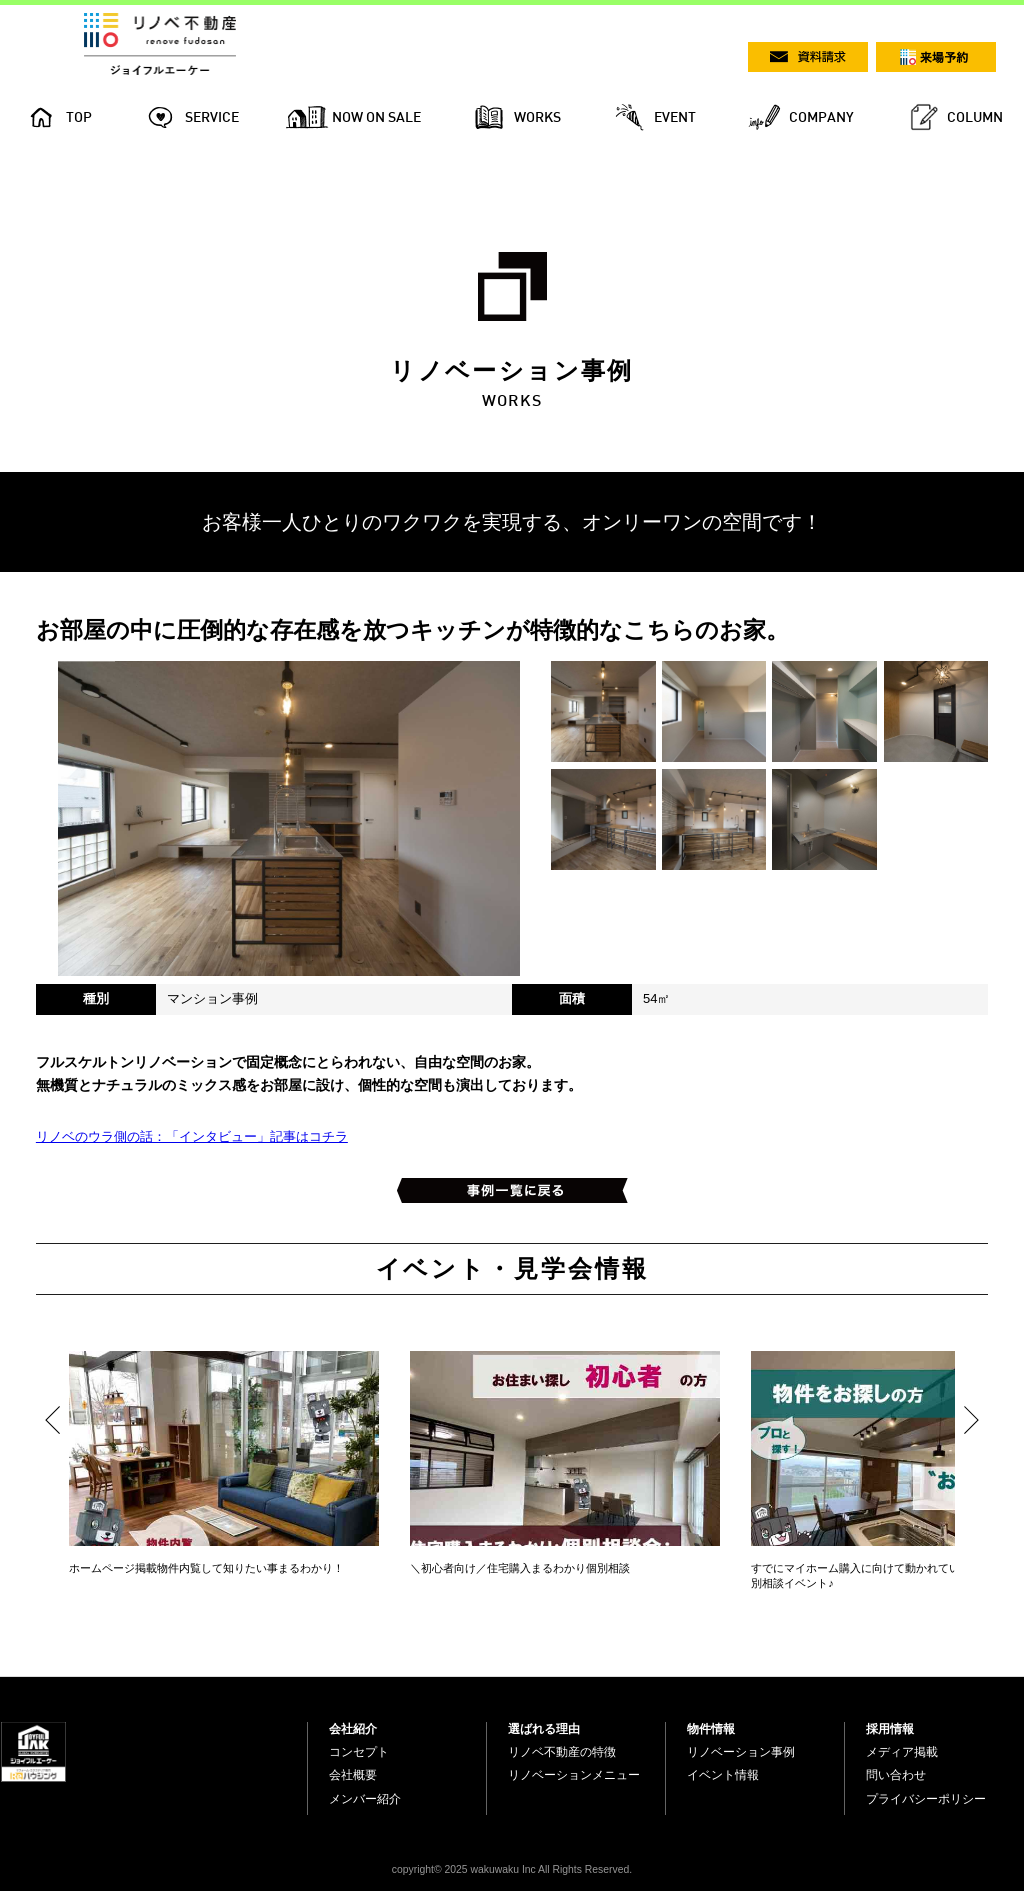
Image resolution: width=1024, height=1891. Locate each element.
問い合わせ (896, 1775)
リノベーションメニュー (574, 1775)
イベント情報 (723, 1775)
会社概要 (353, 1775)
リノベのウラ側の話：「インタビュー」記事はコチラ (192, 1136)
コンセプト (359, 1752)
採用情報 (890, 1729)
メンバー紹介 (365, 1799)
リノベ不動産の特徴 (562, 1752)
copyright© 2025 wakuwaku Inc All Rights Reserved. (512, 1869)
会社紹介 (353, 1729)
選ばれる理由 (544, 1729)
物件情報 (711, 1729)
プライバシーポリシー (926, 1799)
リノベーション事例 (741, 1752)
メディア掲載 (902, 1752)
